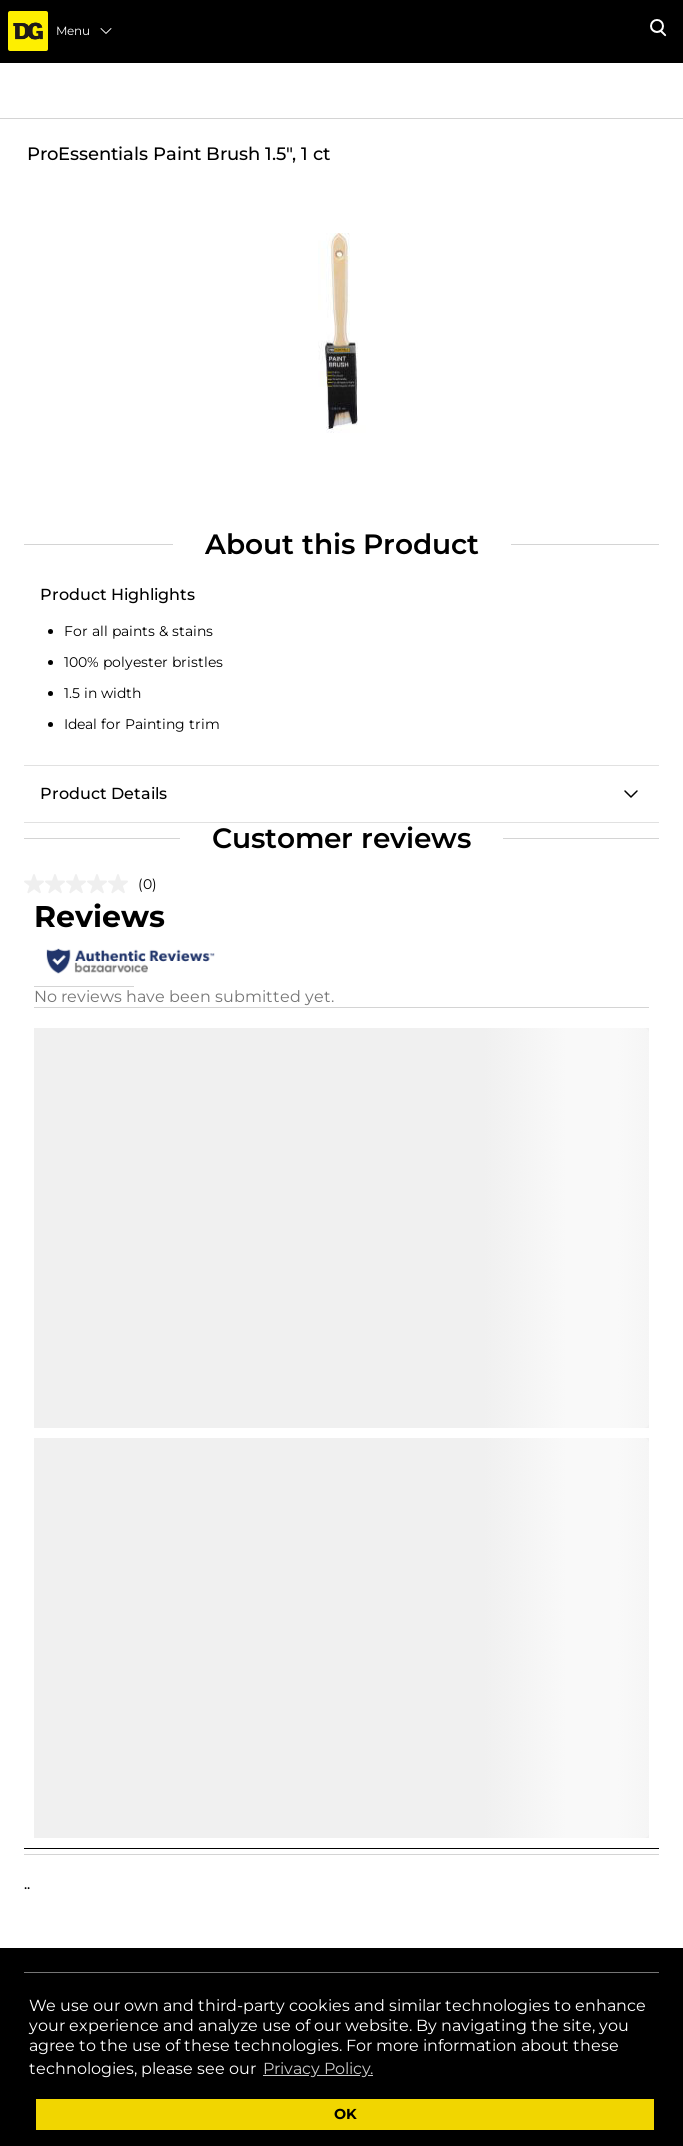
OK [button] (345, 2114)
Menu (85, 31)
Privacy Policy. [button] (318, 2068)
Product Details (103, 793)
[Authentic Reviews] (130, 961)
